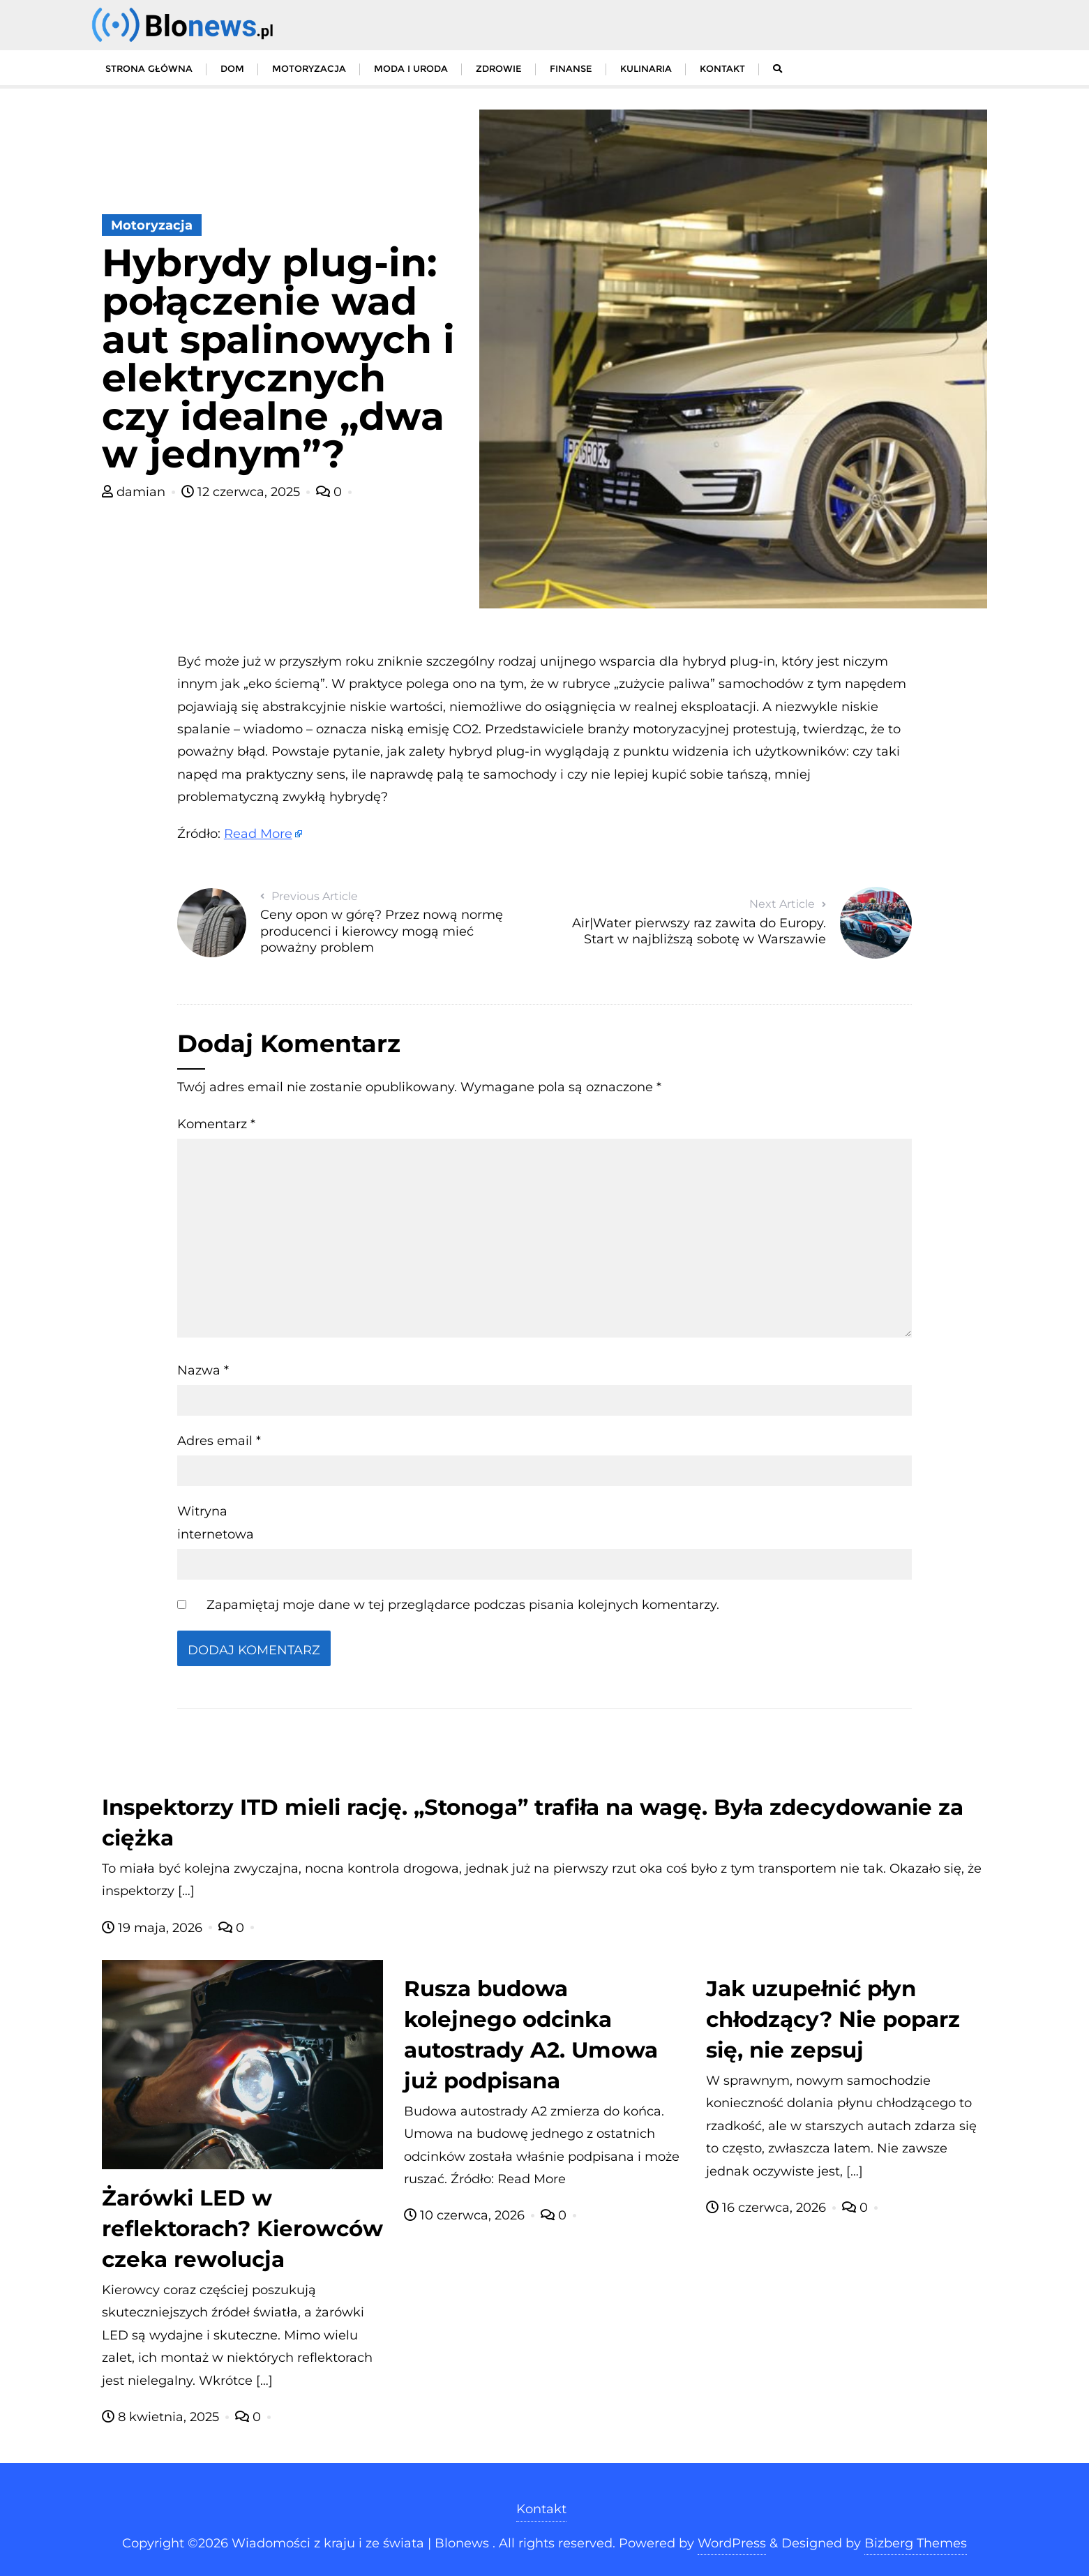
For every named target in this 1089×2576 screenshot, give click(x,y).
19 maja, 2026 (154, 1927)
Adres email (219, 1440)
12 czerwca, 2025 (242, 492)
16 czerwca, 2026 (767, 2207)
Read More (258, 833)
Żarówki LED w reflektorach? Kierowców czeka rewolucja (242, 2228)
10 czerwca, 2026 (466, 2215)
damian (135, 492)
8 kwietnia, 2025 (162, 2417)
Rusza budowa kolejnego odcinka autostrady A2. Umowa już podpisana (531, 2034)
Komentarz (216, 1124)
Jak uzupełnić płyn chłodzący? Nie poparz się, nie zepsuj (833, 2019)
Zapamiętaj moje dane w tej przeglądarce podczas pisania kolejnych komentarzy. (462, 1604)
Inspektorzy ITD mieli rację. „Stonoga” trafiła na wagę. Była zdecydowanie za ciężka (532, 1822)
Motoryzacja (152, 225)
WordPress (732, 2543)
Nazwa (203, 1370)
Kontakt (541, 2509)
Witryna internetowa (215, 1522)
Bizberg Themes (915, 2543)
